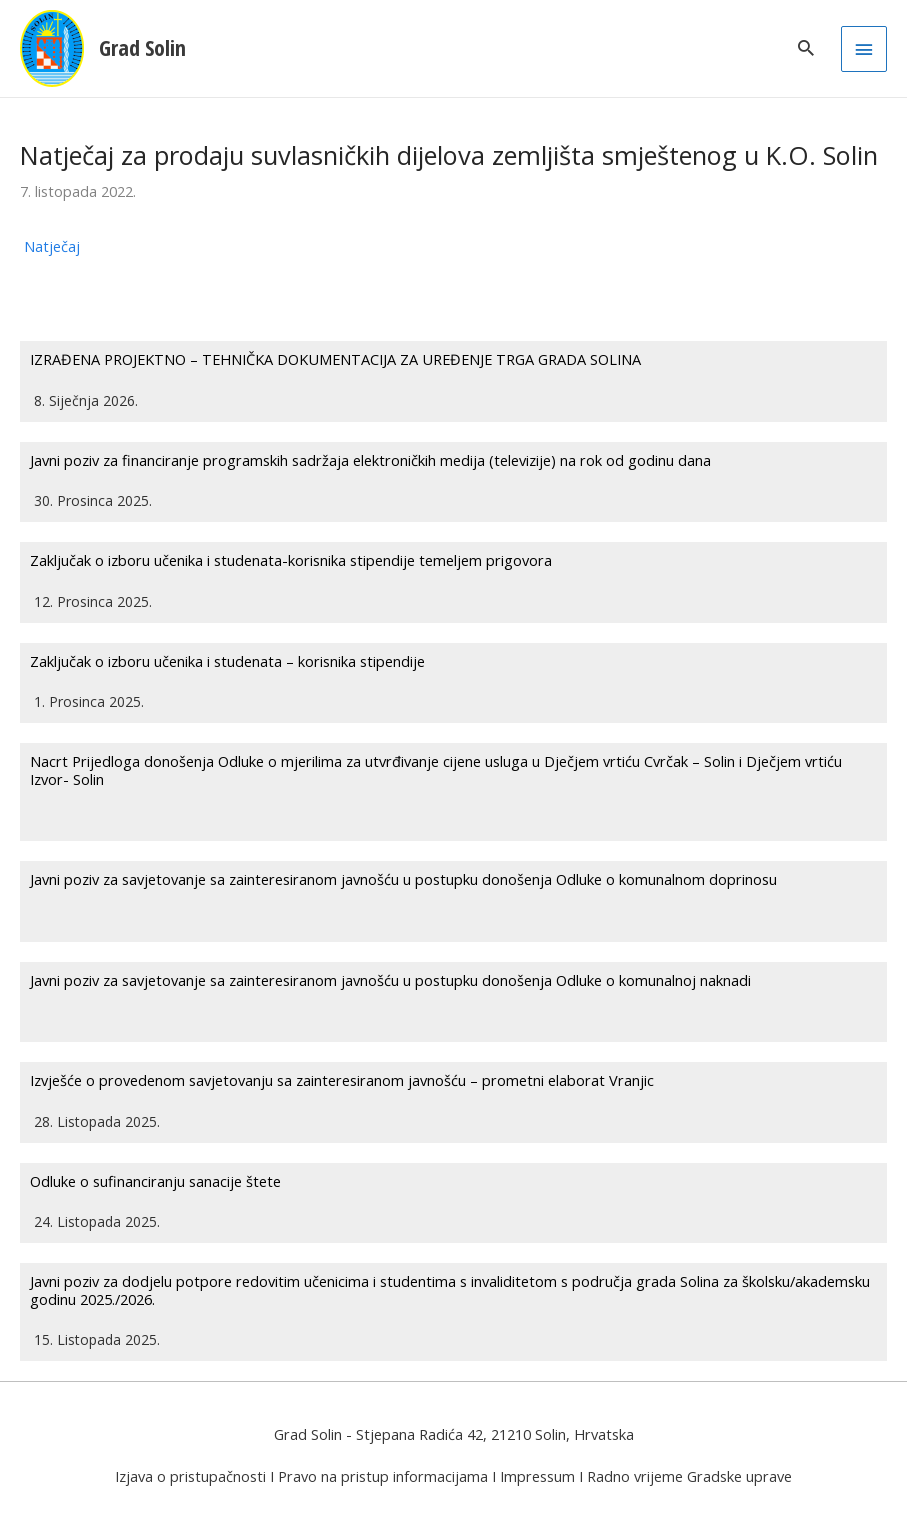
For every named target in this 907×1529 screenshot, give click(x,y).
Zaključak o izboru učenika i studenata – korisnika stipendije (227, 661)
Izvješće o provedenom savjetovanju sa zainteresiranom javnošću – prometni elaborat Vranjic (342, 1080)
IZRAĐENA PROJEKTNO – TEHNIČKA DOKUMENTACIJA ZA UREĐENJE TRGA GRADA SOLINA (335, 359)
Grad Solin (142, 47)
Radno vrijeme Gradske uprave (689, 1476)
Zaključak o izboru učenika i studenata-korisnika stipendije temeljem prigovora (291, 560)
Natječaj (52, 246)
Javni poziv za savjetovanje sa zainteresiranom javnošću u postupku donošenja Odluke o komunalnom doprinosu (403, 879)
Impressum (537, 1476)
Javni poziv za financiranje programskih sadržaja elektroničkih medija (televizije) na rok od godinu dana (370, 460)
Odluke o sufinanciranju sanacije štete (155, 1181)
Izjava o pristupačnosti (190, 1476)
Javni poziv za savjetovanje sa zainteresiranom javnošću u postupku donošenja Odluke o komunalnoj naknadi (390, 980)
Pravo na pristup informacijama (383, 1476)
